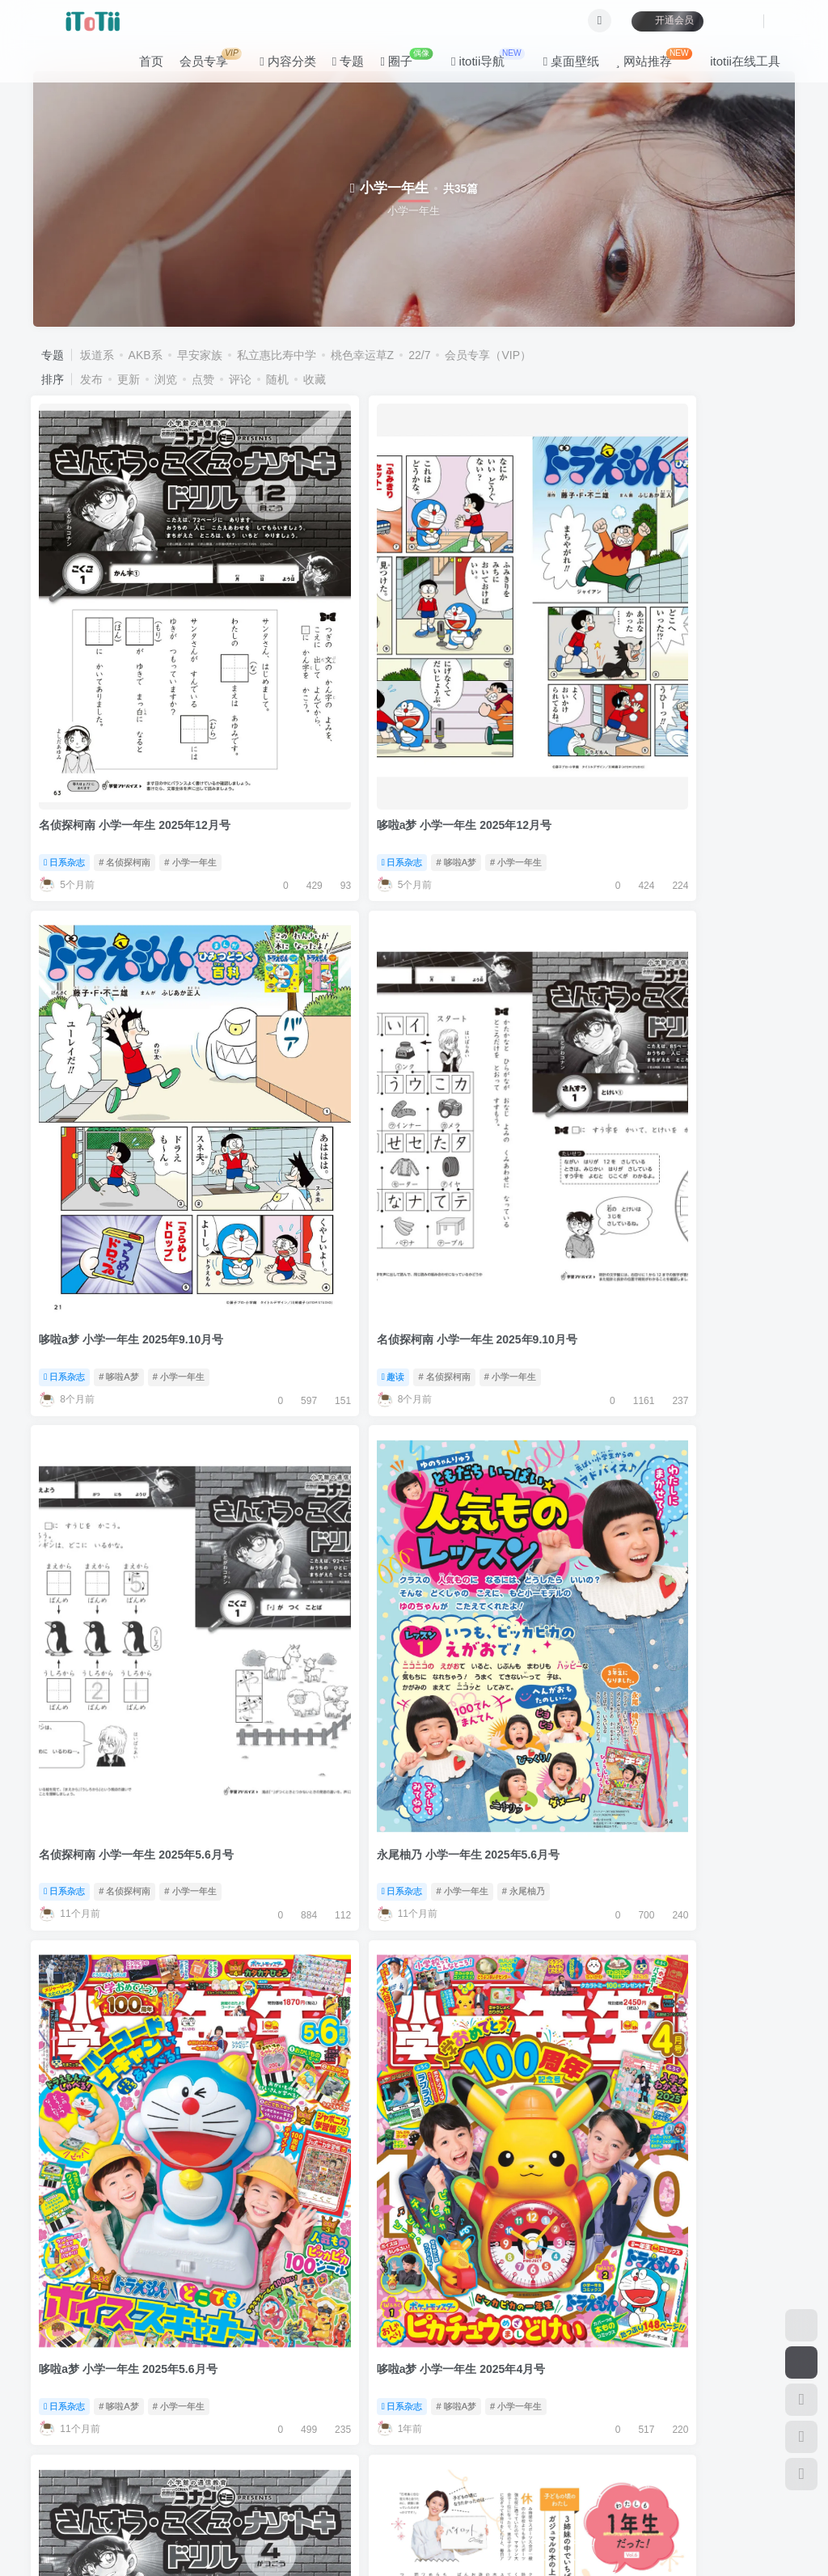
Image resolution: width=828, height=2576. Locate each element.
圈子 (397, 64)
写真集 (255, 1325)
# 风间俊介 (769, 1652)
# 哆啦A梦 (314, 672)
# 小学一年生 (192, 672)
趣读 (639, 672)
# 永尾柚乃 (381, 999)
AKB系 (146, 355)
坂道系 (97, 355)
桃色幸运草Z (363, 355)
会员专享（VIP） (488, 355)
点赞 (203, 379)
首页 (141, 67)
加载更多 (414, 2376)
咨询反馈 (289, 2436)
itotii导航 (478, 64)
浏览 (165, 379)
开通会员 (658, 26)
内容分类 (278, 67)
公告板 (235, 2436)
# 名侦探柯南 (126, 672)
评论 (240, 379)
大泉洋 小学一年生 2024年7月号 (315, 2269)
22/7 (419, 355)
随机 (277, 379)
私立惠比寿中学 (276, 355)
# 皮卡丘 (377, 1652)
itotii (126, 2511)
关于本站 (347, 2436)
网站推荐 (644, 64)
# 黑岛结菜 (372, 1325)
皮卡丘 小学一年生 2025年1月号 (315, 1615)
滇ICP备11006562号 (72, 2535)
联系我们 (406, 2436)
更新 (128, 379)
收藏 (314, 379)
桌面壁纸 (562, 67)
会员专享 (201, 64)
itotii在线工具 (735, 67)
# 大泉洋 (377, 2307)
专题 (339, 67)
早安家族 (199, 355)
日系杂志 (66, 672)
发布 (91, 379)
